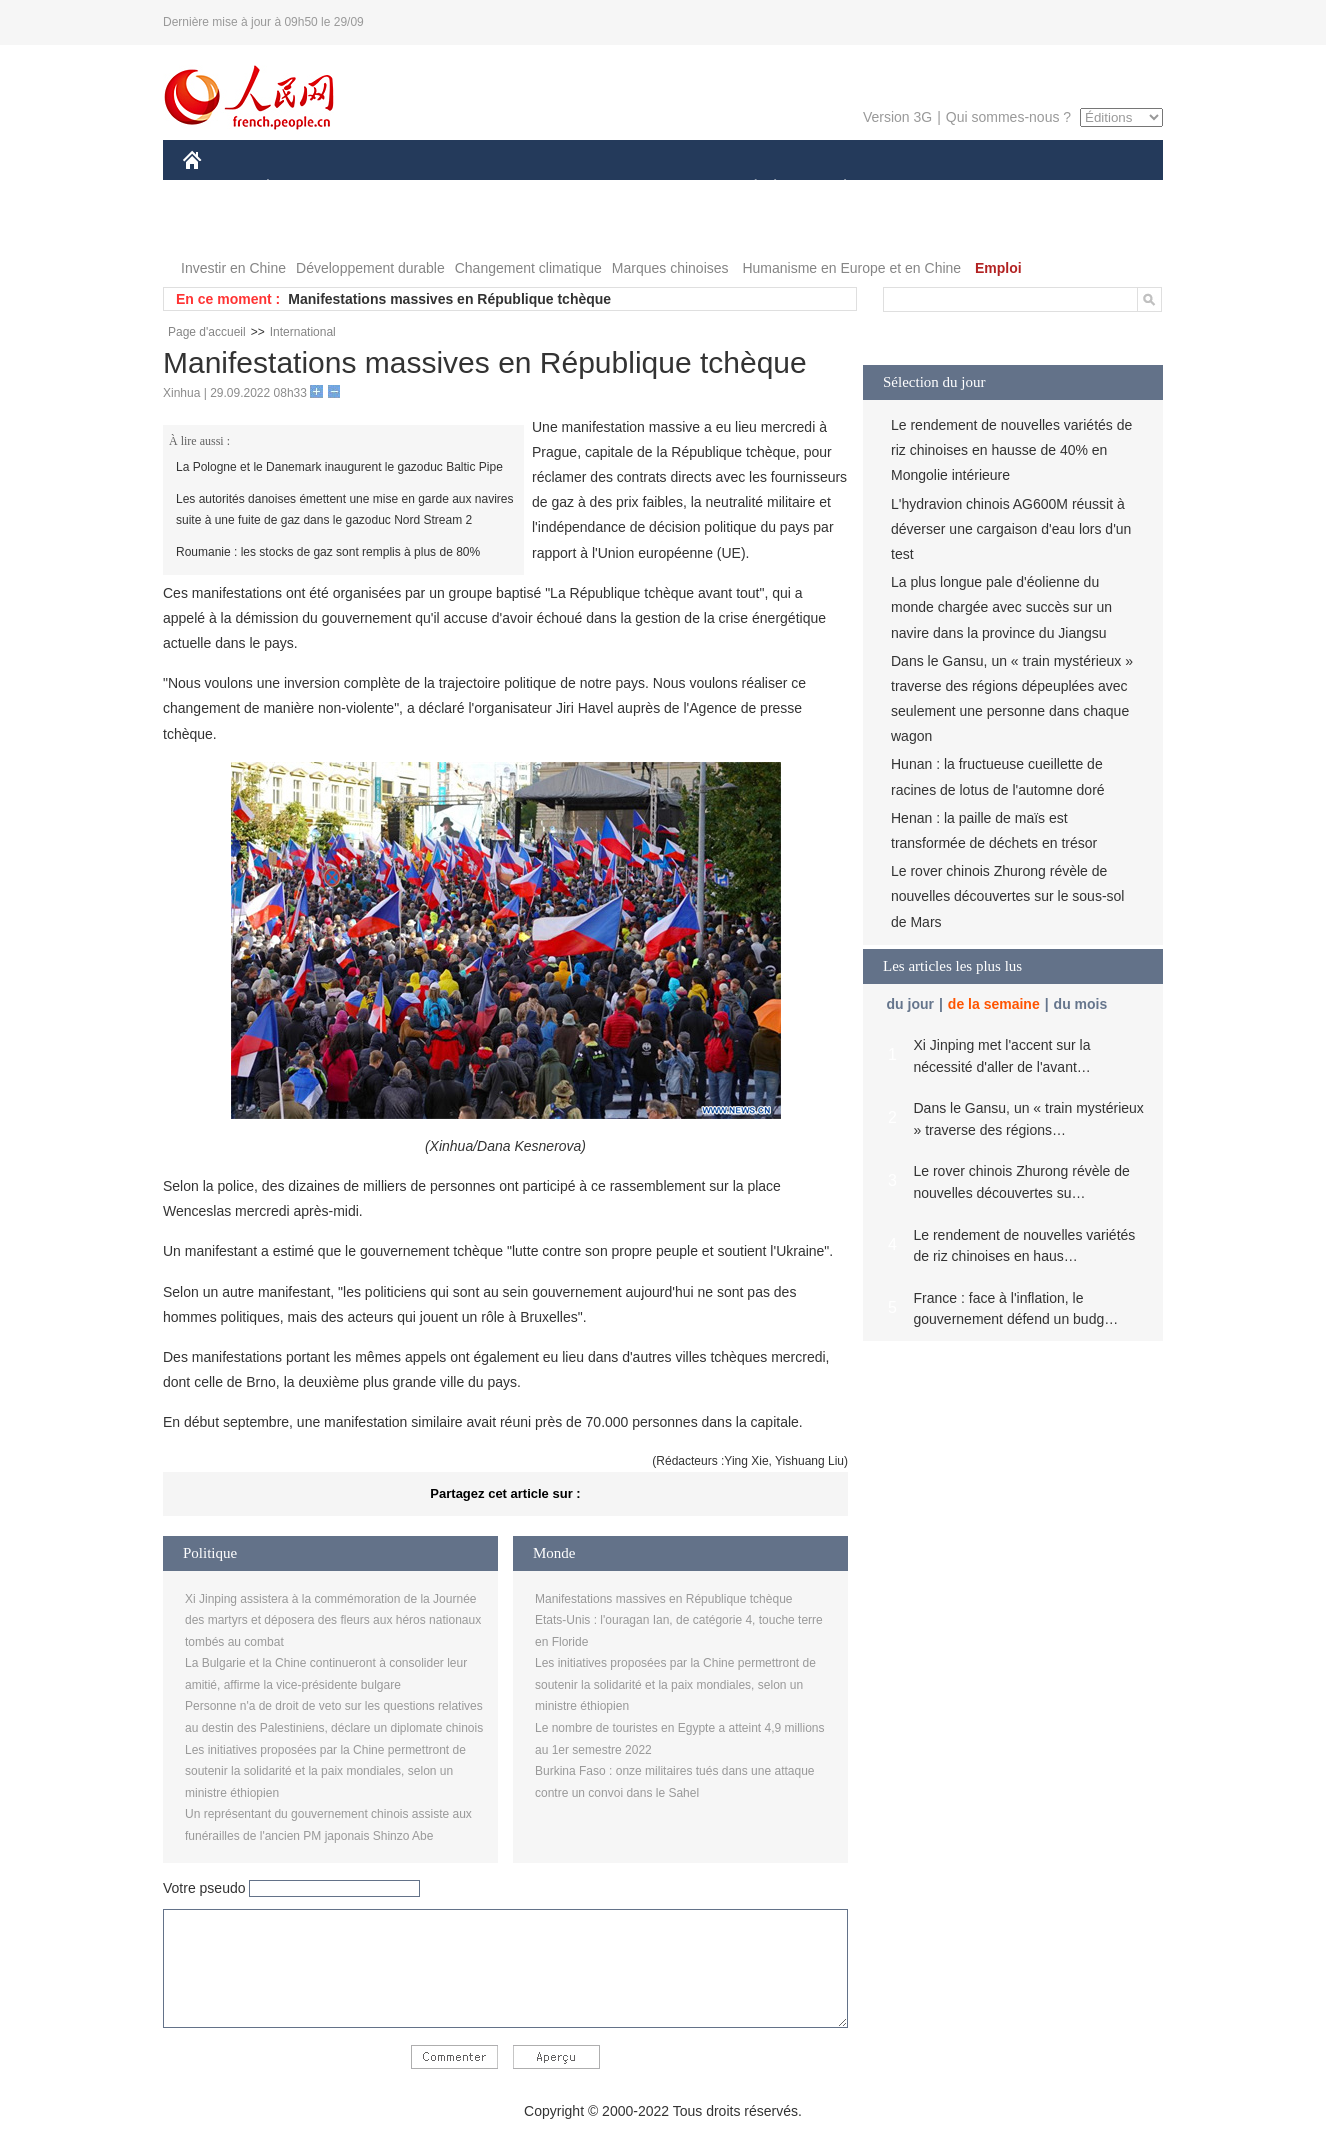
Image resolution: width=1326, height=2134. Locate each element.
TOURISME (1000, 188)
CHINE (217, 188)
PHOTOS (224, 228)
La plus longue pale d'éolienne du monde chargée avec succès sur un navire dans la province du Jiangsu (1001, 607)
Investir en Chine (233, 268)
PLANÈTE (834, 188)
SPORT (914, 188)
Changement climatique (528, 268)
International (303, 332)
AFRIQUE (479, 188)
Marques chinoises (670, 268)
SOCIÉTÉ (746, 188)
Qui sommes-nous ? (1008, 117)
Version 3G (897, 117)
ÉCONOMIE (304, 188)
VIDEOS (304, 228)
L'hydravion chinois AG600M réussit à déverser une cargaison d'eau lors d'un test (1011, 529)
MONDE (395, 188)
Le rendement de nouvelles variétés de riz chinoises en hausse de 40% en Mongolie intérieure (1011, 450)
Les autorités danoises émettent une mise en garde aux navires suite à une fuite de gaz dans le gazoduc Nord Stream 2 (345, 510)
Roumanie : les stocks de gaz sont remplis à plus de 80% (328, 552)
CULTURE (657, 188)
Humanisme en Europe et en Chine (851, 268)
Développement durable (370, 268)
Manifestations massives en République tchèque (449, 299)
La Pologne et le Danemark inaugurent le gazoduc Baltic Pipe (339, 467)
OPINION (1094, 188)
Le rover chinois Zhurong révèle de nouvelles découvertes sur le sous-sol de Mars (1007, 896)
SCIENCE (567, 188)
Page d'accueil (207, 332)
